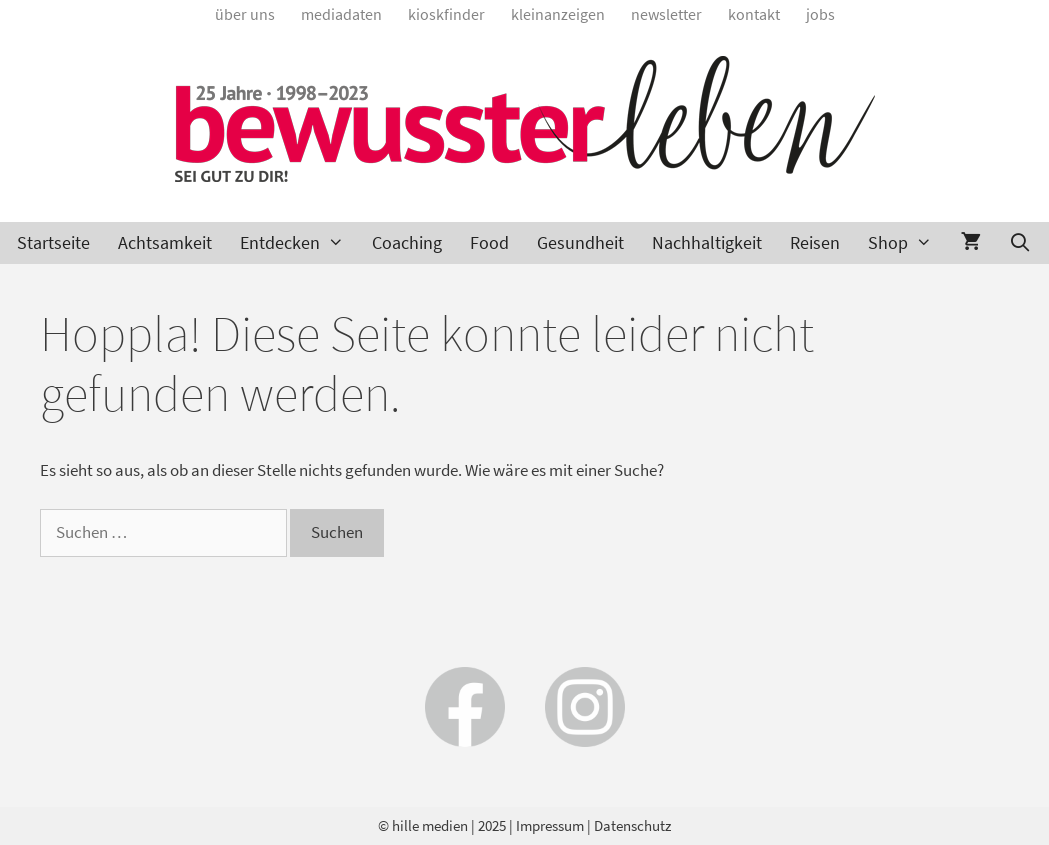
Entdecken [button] (299, 243)
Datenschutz (632, 825)
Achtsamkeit (165, 242)
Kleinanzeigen (558, 14)
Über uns (245, 14)
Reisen (815, 242)
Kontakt (754, 14)
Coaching (407, 242)
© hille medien (423, 825)
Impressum (550, 825)
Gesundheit (580, 242)
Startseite (53, 242)
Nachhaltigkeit (707, 242)
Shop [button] (907, 243)
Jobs (820, 14)
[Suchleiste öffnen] (1020, 243)
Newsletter (666, 14)
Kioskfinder (446, 14)
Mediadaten (341, 14)
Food (489, 242)
